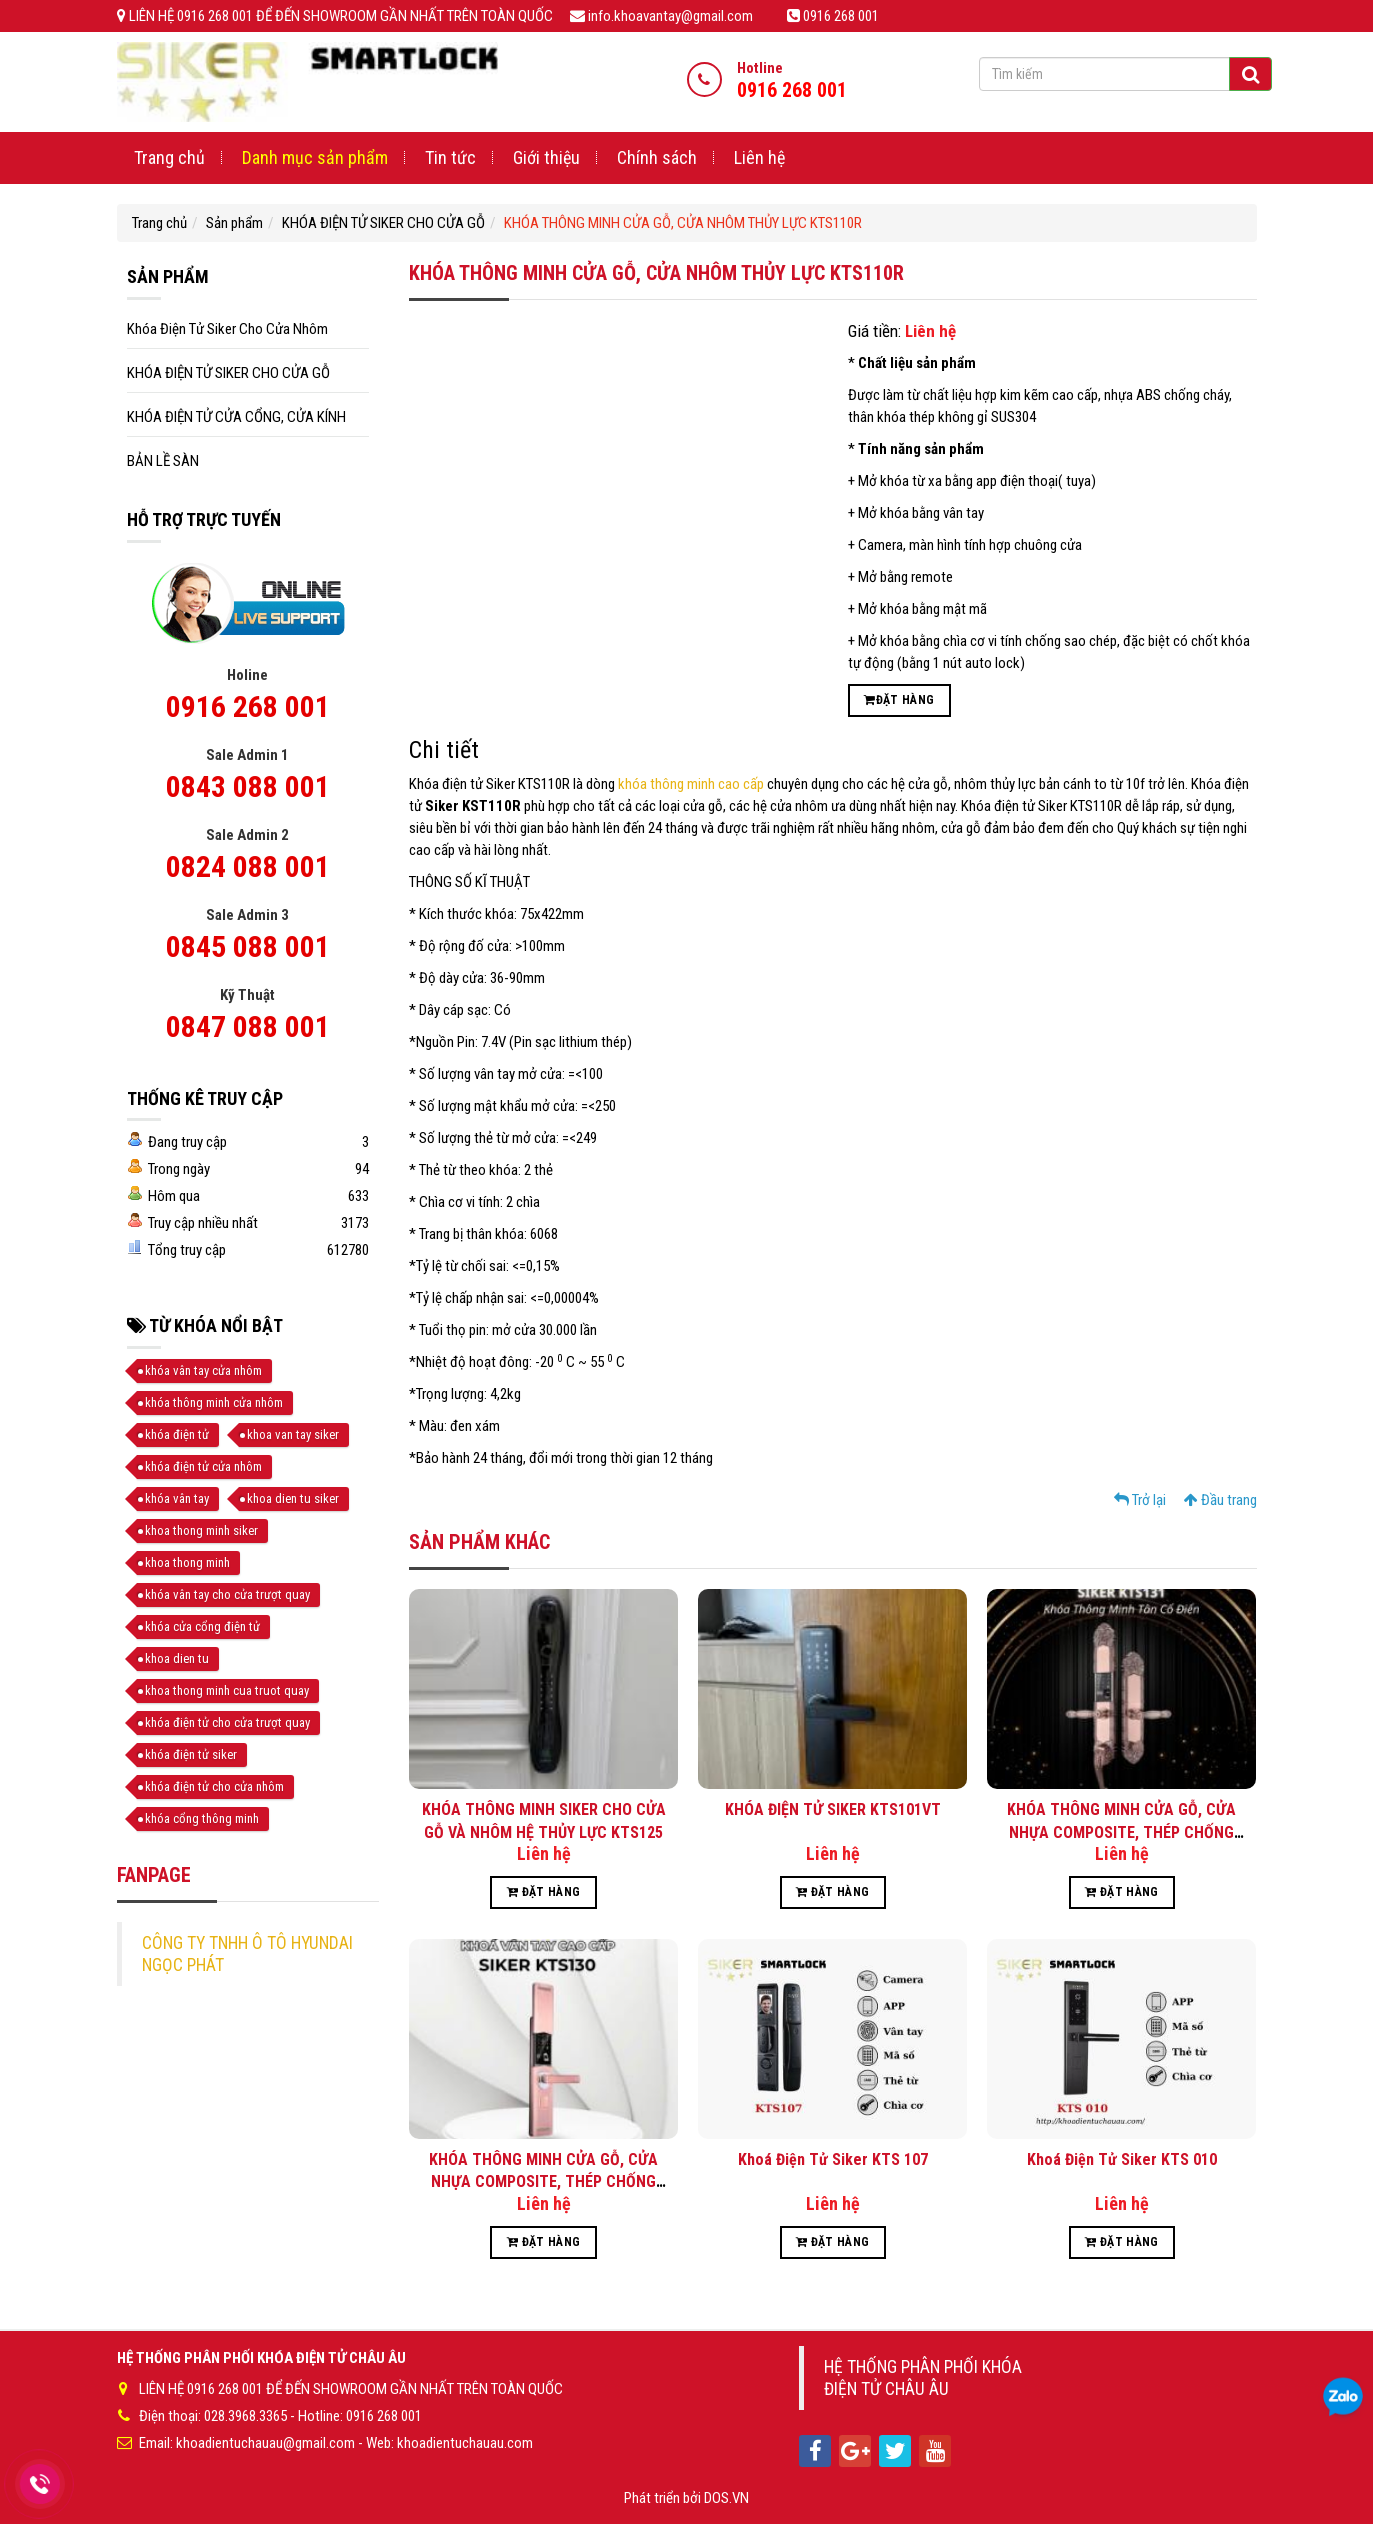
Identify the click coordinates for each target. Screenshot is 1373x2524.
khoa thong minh (187, 1562)
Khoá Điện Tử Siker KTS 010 (1122, 2159)
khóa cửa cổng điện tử (202, 1626)
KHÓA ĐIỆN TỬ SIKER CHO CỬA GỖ (383, 223)
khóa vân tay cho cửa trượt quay (227, 1594)
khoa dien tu (177, 1658)
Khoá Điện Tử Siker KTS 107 (833, 2159)
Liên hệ (759, 157)
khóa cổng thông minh (202, 1818)
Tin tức (450, 157)
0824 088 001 (248, 866)
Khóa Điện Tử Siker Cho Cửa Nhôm (227, 329)
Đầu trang (1220, 1500)
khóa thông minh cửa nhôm (214, 1402)
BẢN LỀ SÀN (163, 461)
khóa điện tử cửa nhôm (203, 1466)
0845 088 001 (248, 946)
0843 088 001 (248, 786)
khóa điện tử (177, 1434)
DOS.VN (726, 2498)
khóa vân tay (177, 1498)
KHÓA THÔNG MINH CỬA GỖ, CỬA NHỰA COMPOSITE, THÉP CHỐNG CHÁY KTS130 (543, 2182)
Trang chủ (169, 157)
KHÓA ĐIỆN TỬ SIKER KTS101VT (833, 1809)
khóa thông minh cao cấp (691, 784)
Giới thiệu (546, 157)
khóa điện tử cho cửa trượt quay (227, 1722)
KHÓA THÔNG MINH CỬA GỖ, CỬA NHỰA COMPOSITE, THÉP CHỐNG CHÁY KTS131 (1121, 1832)
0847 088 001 (248, 1026)
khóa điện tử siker (191, 1754)
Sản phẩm (234, 223)
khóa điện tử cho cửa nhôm (214, 1786)
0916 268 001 (248, 706)
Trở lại (1140, 1500)
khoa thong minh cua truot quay (227, 1690)
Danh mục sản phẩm (315, 157)
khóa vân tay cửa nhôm (203, 1370)
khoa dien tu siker (293, 1498)
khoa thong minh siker (201, 1530)
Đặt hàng (899, 700)
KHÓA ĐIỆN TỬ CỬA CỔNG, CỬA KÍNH (236, 417)
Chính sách (657, 157)
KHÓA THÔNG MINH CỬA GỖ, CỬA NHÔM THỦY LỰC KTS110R (683, 223)
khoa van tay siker (293, 1434)
